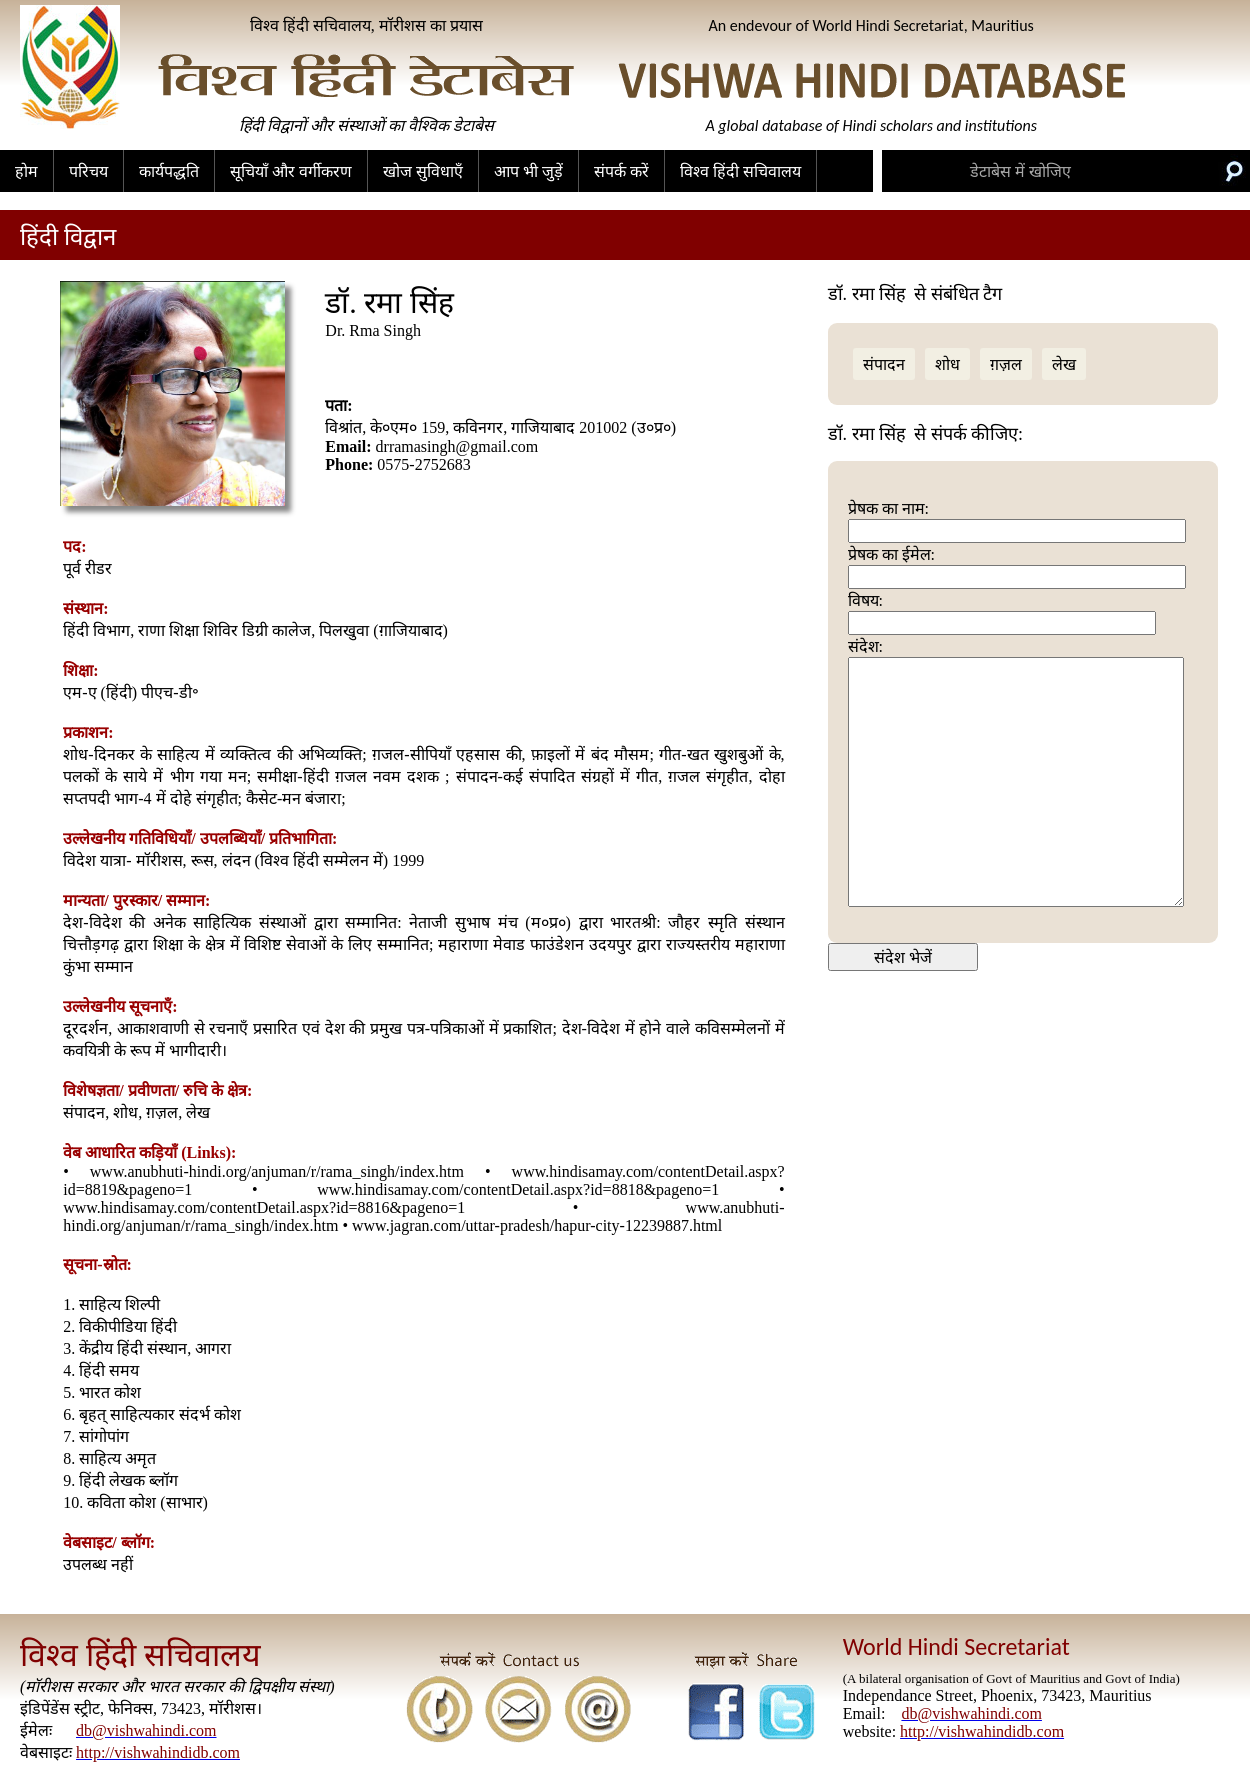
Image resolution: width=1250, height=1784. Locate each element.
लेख (1064, 364)
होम (26, 171)
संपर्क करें (621, 171)
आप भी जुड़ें (528, 171)
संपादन (884, 364)
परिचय (88, 171)
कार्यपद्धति (169, 171)
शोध (947, 364)
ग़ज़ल (1006, 364)
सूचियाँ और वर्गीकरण (291, 171)
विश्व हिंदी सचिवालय (740, 171)
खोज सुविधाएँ (423, 171)
